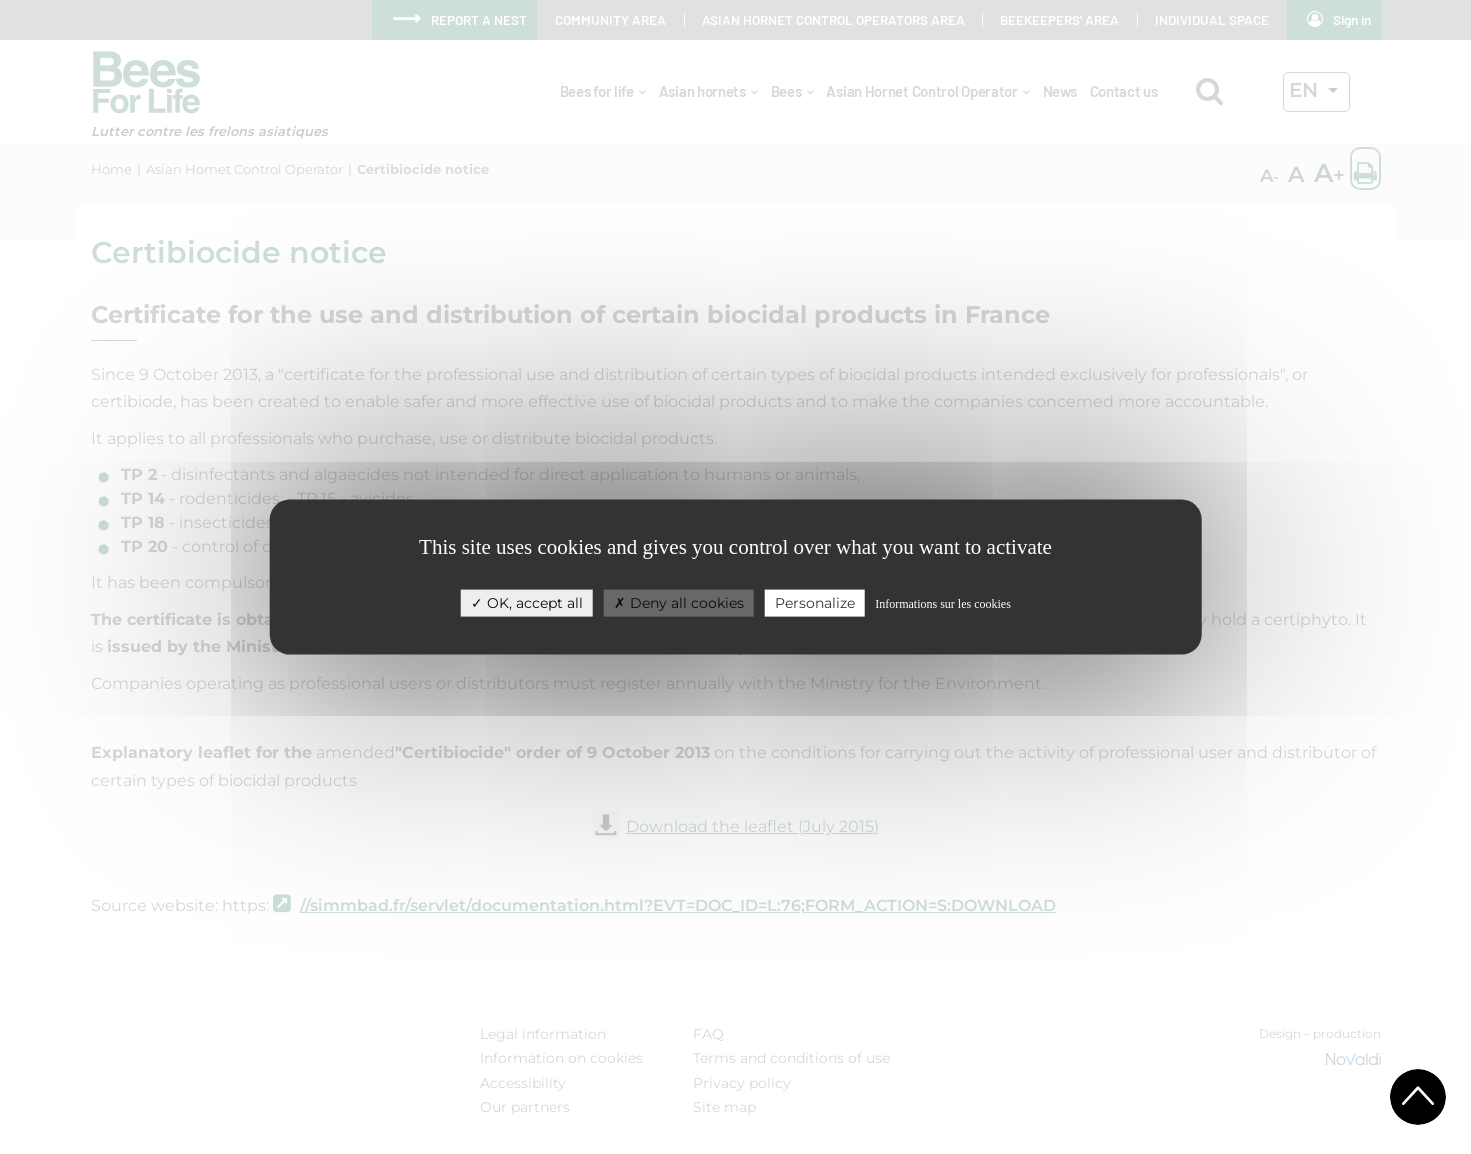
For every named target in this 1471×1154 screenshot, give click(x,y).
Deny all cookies (679, 603)
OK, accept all (527, 603)
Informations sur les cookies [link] (943, 604)
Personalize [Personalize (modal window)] (815, 603)
